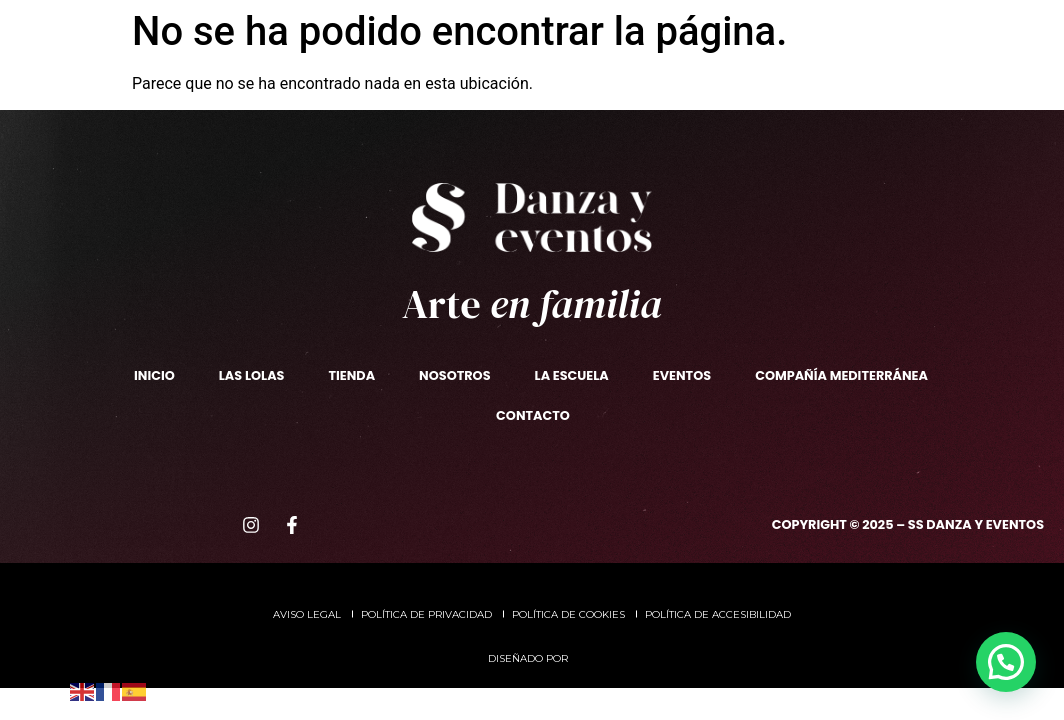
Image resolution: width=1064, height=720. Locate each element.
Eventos (631, 36)
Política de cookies (568, 614)
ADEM (856, 36)
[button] (1006, 662)
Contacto (639, 83)
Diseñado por (529, 658)
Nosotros (198, 36)
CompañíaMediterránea (749, 36)
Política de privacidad (426, 614)
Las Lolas (196, 76)
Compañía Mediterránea (841, 375)
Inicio (154, 375)
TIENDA (292, 76)
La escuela (323, 37)
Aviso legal (307, 614)
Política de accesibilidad (718, 614)
